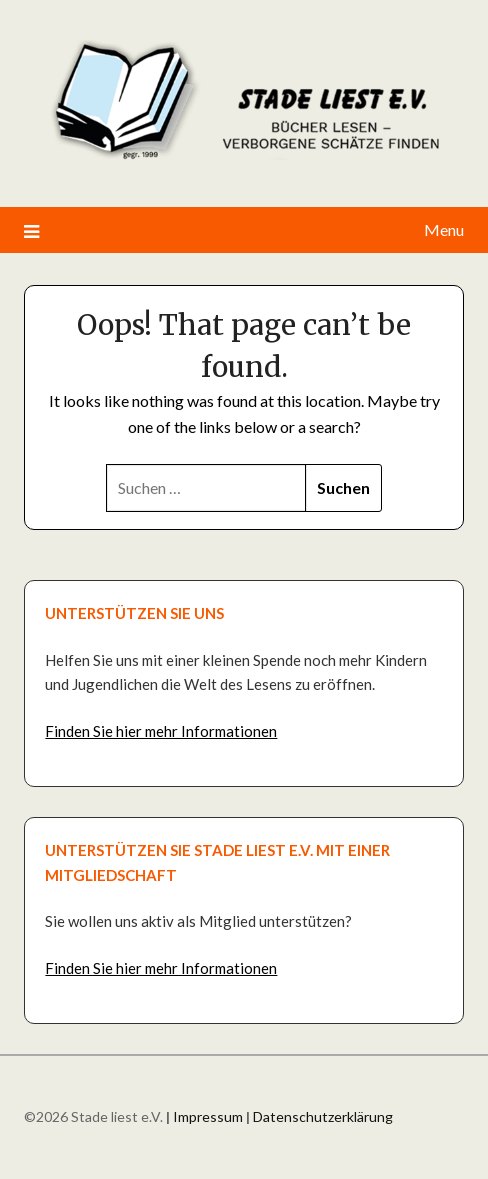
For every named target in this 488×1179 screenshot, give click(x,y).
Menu (444, 229)
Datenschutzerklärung (323, 1116)
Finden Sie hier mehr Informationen (161, 731)
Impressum (208, 1116)
